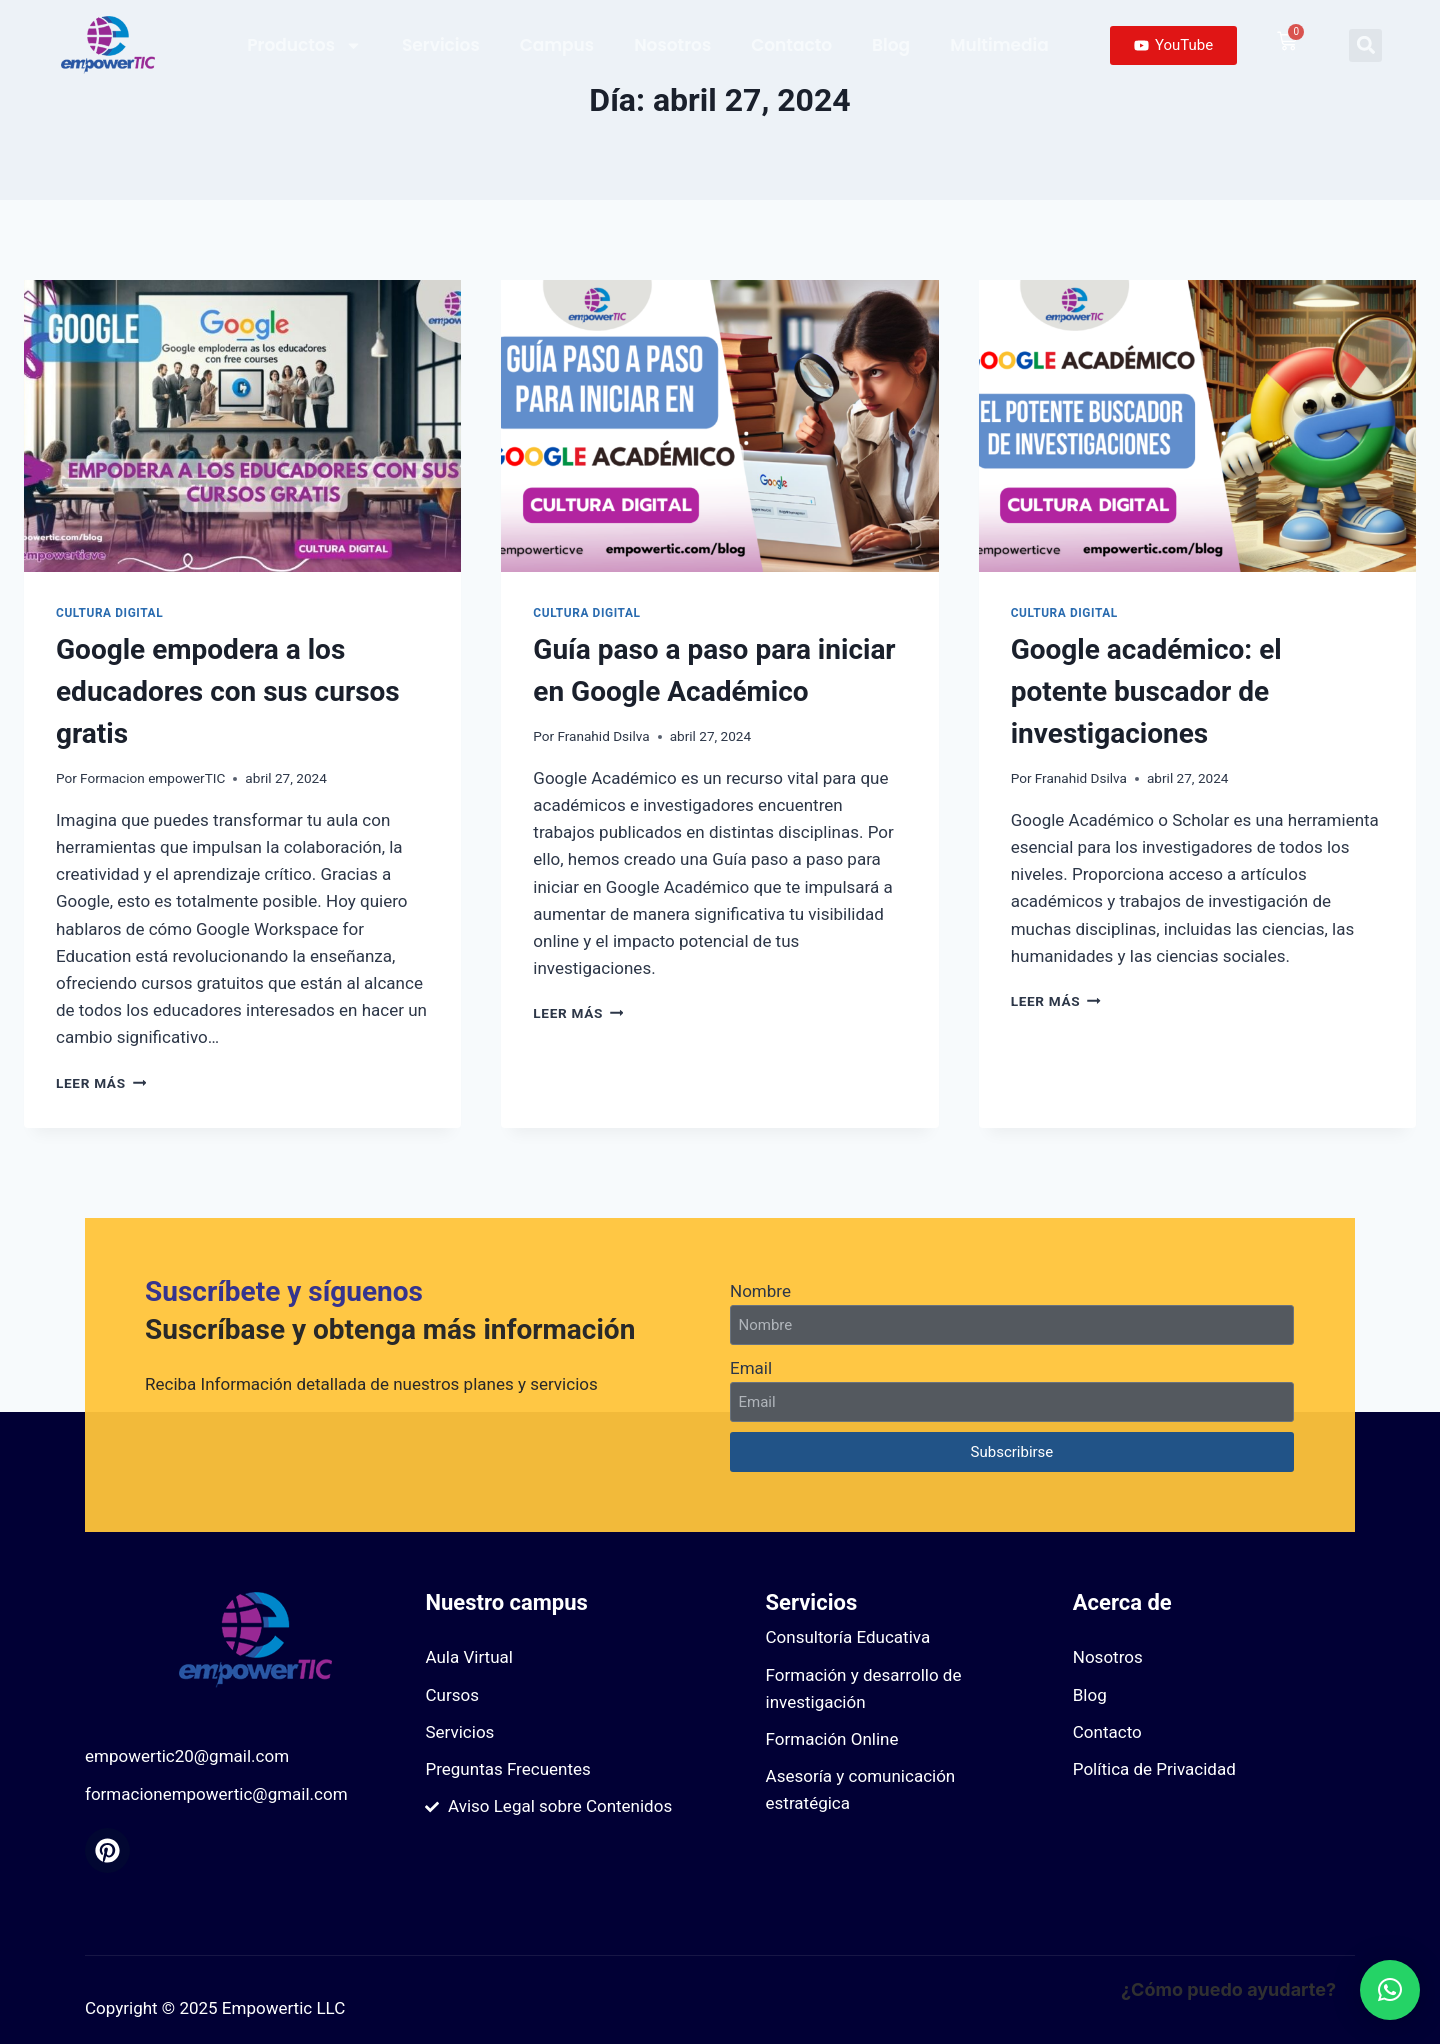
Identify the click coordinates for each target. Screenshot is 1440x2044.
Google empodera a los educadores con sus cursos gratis (228, 691)
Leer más (101, 1083)
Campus (557, 45)
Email (751, 1368)
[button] (1365, 45)
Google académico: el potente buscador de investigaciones (1146, 691)
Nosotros (672, 45)
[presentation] (242, 426)
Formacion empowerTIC (152, 778)
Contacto (791, 45)
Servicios (441, 45)
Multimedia (999, 45)
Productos (304, 45)
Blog (891, 45)
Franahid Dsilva (603, 736)
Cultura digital (109, 613)
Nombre (760, 1291)
